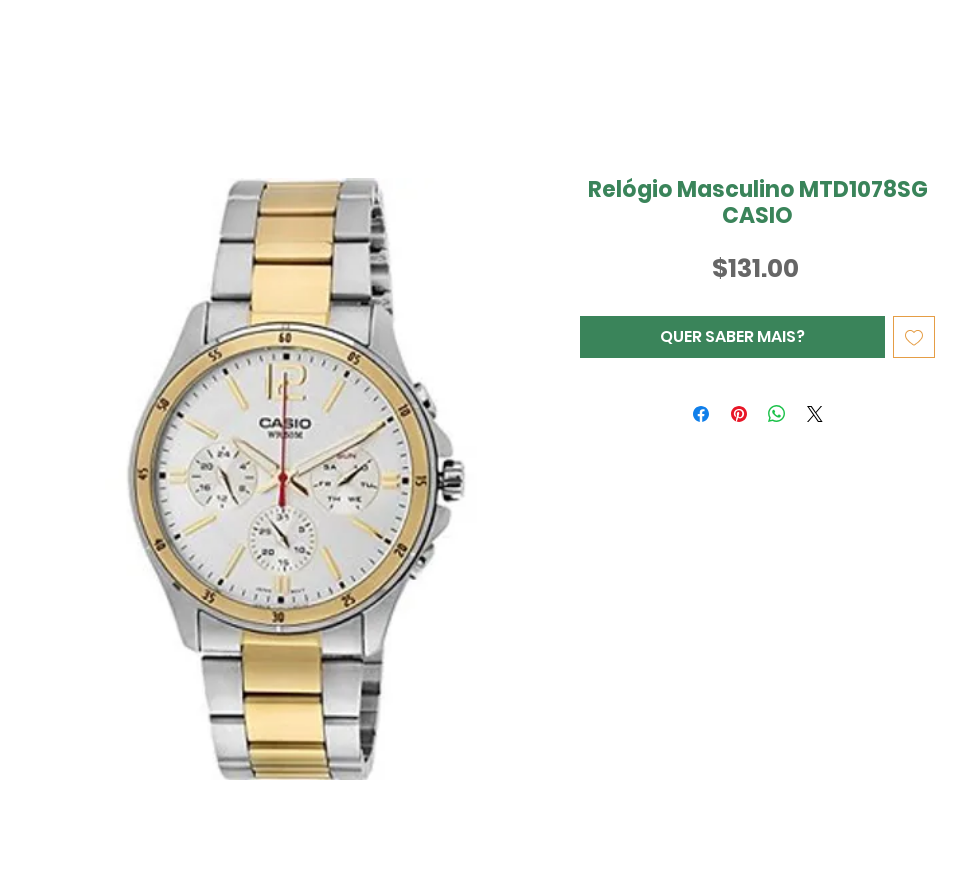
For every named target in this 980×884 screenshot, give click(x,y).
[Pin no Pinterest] (739, 414)
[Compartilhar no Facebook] (701, 414)
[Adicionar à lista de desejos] (914, 337)
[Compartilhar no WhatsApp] (777, 414)
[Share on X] (815, 414)
